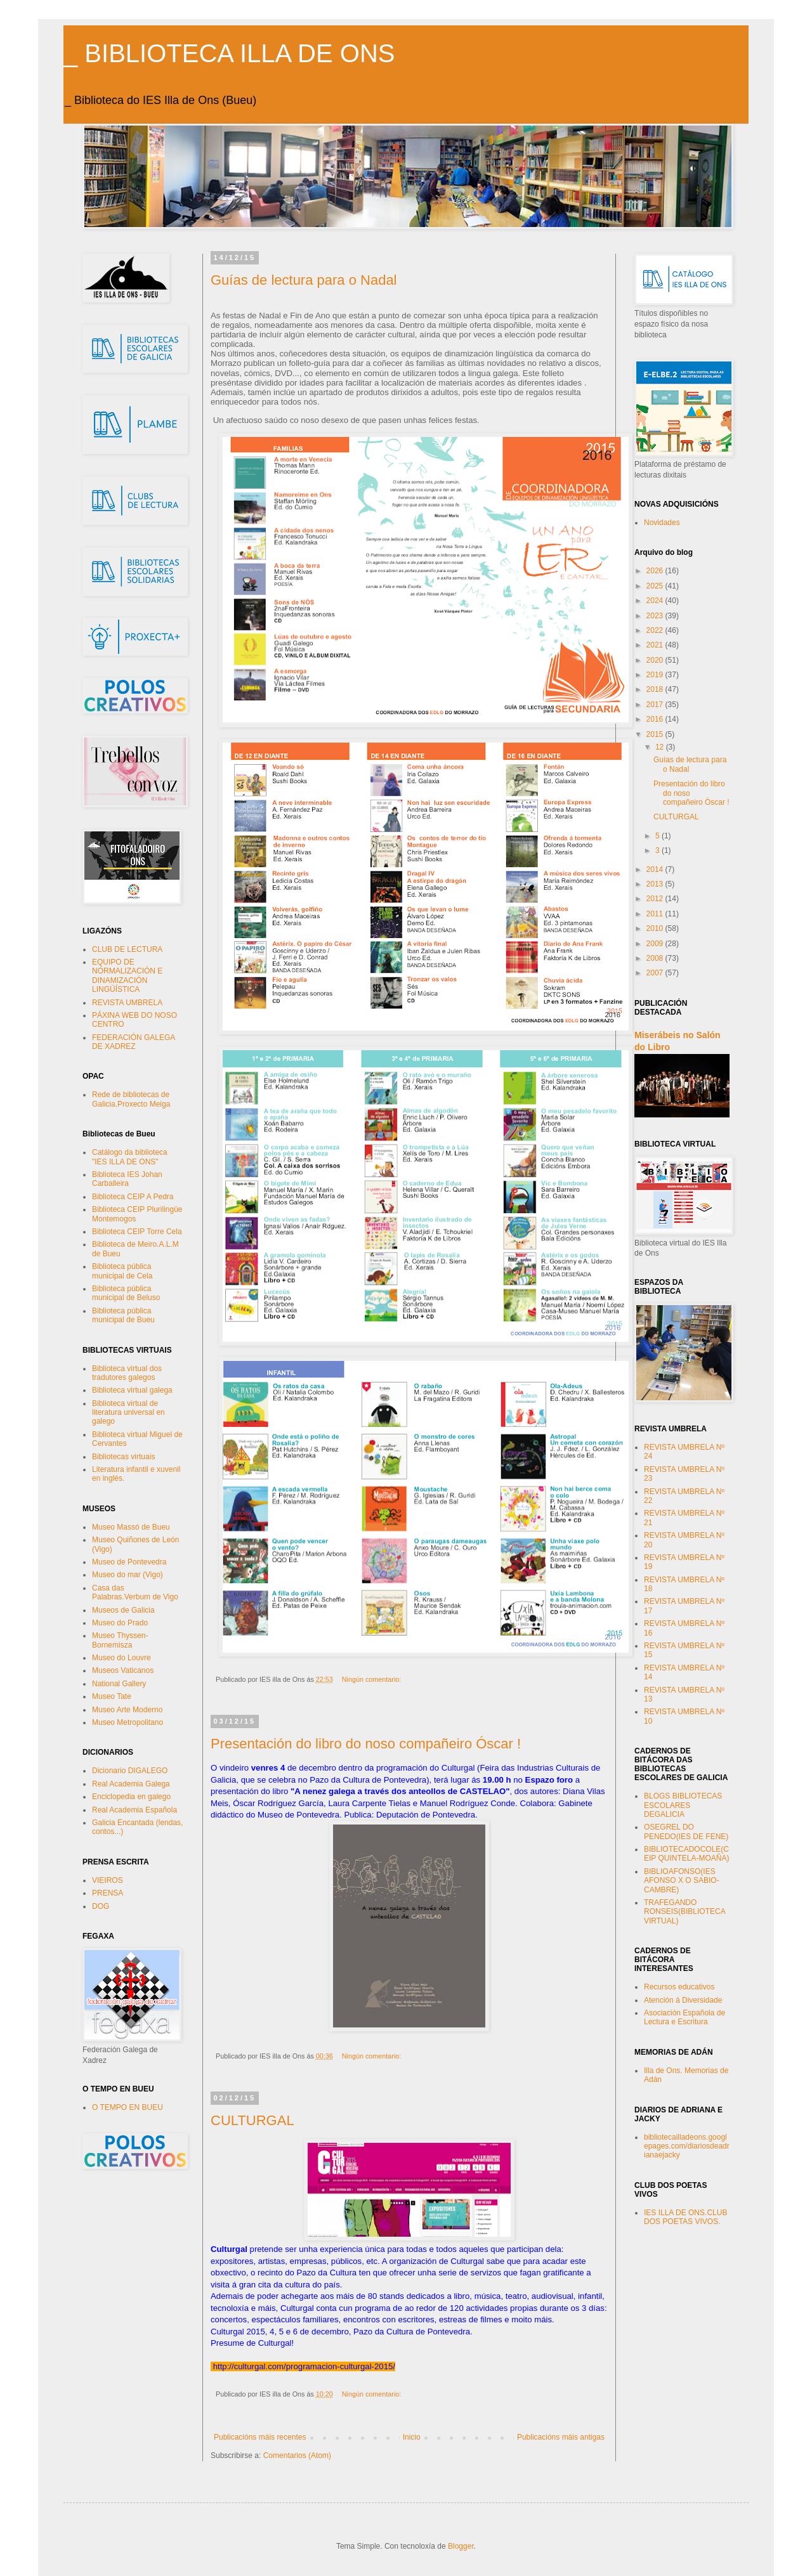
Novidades (662, 522)
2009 (655, 943)
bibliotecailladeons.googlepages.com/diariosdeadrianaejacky (687, 2146)
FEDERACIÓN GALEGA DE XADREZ (133, 1042)
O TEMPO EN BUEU (127, 2107)
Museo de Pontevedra (129, 1562)
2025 (655, 586)
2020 (655, 660)
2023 (655, 615)
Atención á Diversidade (683, 2000)
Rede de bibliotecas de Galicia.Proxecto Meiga (131, 1099)
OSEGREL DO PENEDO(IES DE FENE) (686, 1831)
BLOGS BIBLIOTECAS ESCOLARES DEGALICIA (683, 1805)
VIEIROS (107, 1880)
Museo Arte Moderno (127, 1709)
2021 (655, 645)
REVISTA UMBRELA (127, 1002)
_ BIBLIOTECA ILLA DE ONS (229, 53)
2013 (655, 884)
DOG (100, 1906)
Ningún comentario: (372, 1679)
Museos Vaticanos (123, 1670)
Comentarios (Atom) (297, 2455)
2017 (655, 704)
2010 (655, 928)
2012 (655, 898)
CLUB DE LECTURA (127, 949)
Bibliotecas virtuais (123, 1456)
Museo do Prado (120, 1622)
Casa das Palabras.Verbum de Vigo (135, 1592)
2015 (655, 734)
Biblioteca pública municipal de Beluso (126, 1293)
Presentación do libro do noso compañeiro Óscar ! (366, 1744)
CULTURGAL (252, 2120)
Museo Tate (111, 1696)
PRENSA (107, 1893)
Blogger (461, 2546)
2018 (655, 689)
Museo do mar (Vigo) (127, 1574)
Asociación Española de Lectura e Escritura (684, 2017)
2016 (655, 719)
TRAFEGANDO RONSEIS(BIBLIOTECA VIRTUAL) (684, 1911)
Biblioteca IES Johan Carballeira (127, 1179)
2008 (655, 958)
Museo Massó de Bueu (131, 1527)
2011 (655, 913)
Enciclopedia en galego (131, 1796)
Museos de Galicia (123, 1610)
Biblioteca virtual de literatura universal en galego (128, 1412)
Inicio (412, 2437)
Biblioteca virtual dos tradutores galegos (127, 1373)
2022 (655, 630)
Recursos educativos (679, 1986)
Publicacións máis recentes (260, 2437)
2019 (655, 674)
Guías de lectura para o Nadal (304, 280)
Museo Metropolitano (127, 1722)
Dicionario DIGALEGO (129, 1770)
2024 (655, 600)
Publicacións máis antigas (561, 2437)
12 (660, 747)
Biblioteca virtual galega (132, 1390)
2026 (655, 570)
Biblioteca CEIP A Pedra (133, 1196)
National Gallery (119, 1683)
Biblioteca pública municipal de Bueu (123, 1315)
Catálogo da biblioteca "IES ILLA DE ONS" (129, 1157)
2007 (655, 972)
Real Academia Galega (131, 1783)
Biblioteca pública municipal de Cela (122, 1271)
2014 (655, 869)
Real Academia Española (134, 1809)
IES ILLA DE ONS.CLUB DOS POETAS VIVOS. (685, 2217)
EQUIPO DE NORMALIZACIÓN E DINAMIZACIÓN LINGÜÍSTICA (127, 976)
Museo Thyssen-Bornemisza (120, 1640)
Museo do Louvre (121, 1657)
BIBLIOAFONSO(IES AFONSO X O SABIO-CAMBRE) (681, 1880)
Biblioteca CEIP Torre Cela (137, 1231)
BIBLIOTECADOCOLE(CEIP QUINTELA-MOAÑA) (686, 1854)
